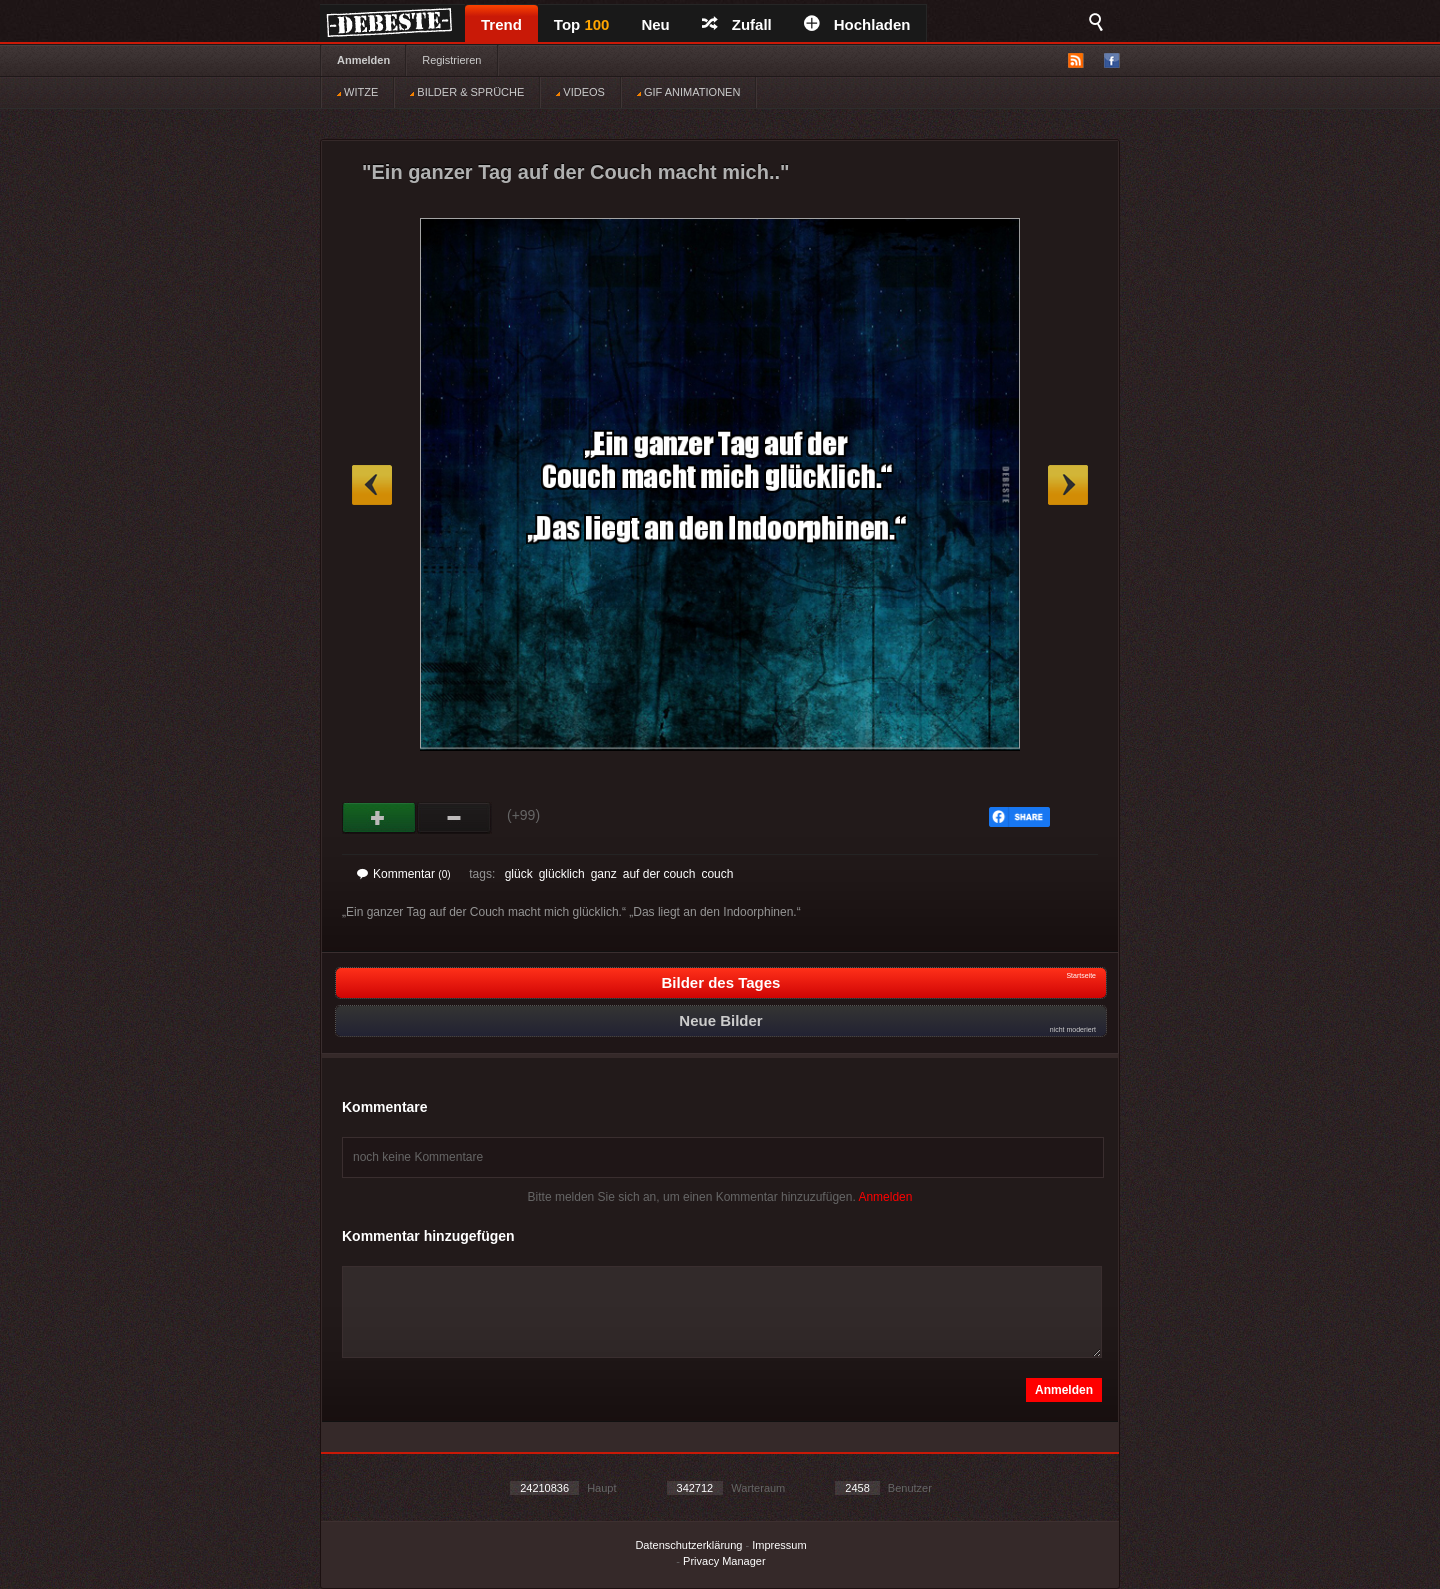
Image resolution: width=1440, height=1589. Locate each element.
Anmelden (363, 60)
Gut (379, 818)
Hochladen (857, 24)
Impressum (779, 1545)
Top (582, 24)
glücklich (562, 874)
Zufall (737, 24)
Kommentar (404, 874)
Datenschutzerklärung (688, 1545)
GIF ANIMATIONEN (688, 92)
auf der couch (659, 874)
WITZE (357, 92)
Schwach (454, 818)
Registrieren (451, 60)
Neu (655, 24)
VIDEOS (580, 92)
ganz (604, 874)
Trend (501, 24)
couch (717, 874)
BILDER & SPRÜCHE (467, 92)
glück (519, 874)
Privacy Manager (724, 1561)
